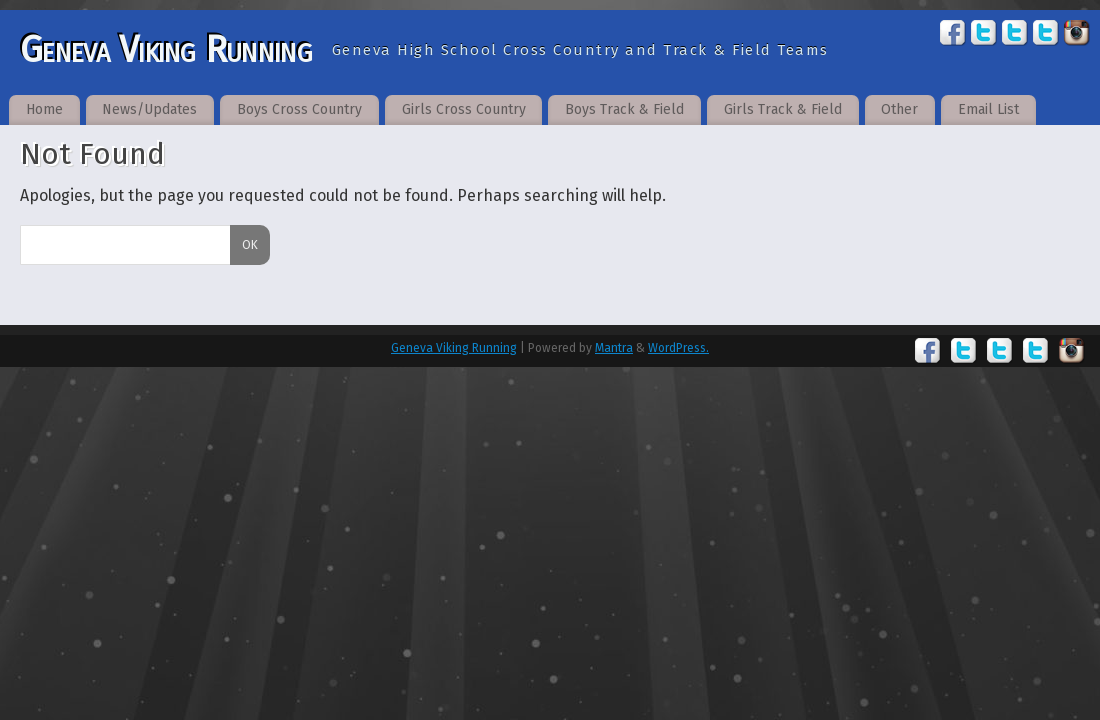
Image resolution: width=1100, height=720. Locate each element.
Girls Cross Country (464, 109)
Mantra (614, 348)
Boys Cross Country (299, 109)
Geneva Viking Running (166, 50)
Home (44, 109)
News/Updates (149, 109)
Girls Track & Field (783, 109)
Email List (988, 109)
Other (899, 109)
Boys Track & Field (624, 109)
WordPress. (678, 348)
